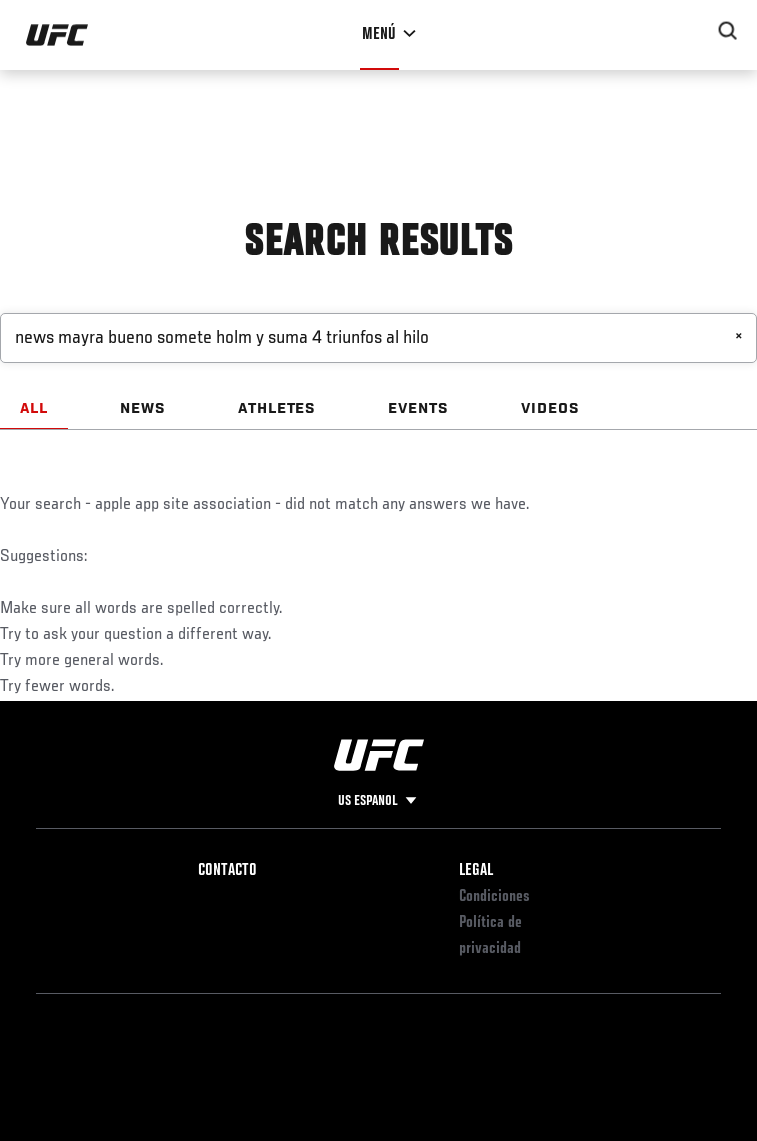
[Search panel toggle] (728, 31)
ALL (34, 409)
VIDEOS (550, 409)
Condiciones (494, 897)
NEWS (143, 409)
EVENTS (418, 409)
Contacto (227, 871)
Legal (476, 871)
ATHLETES (277, 409)
